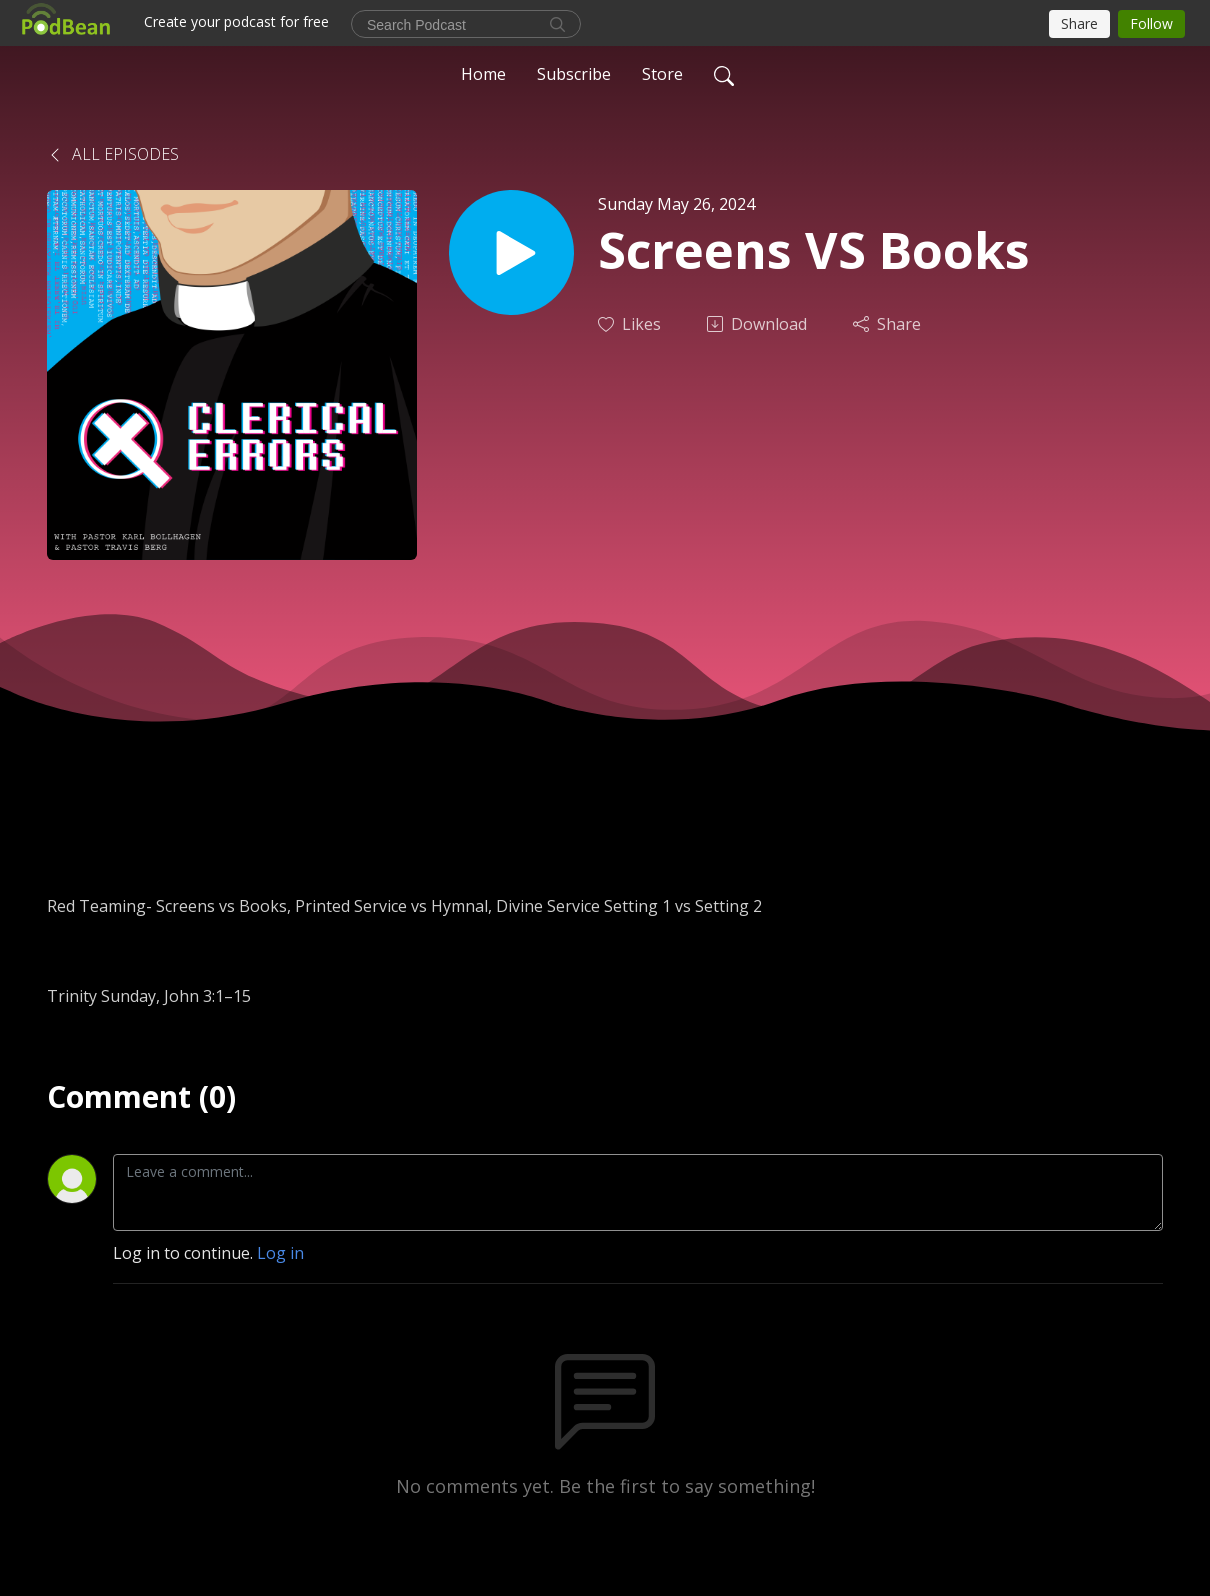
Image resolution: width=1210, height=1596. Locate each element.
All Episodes (113, 154)
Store (662, 74)
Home (483, 74)
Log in (280, 1253)
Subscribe (574, 74)
